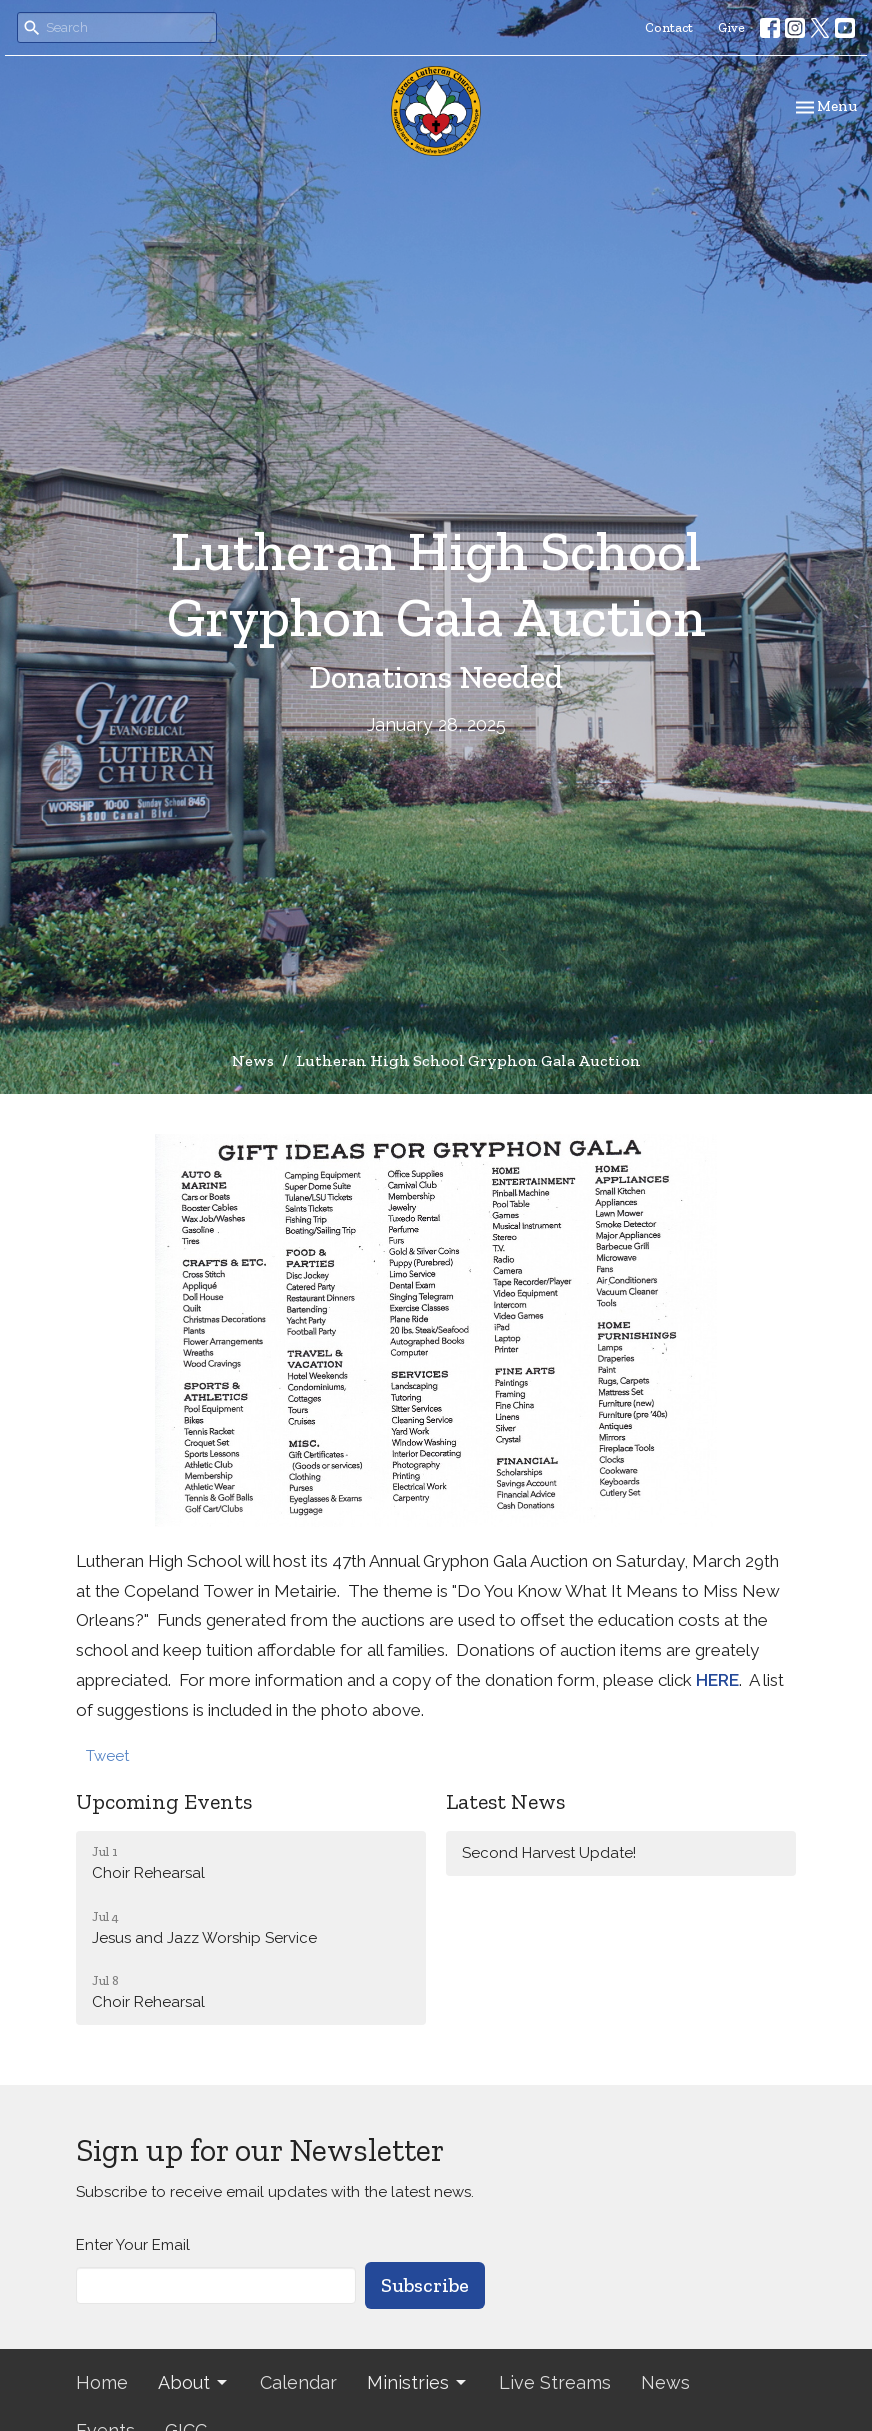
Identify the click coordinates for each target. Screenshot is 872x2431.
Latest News (505, 1801)
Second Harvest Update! (549, 1853)
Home (102, 2382)
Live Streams (555, 2382)
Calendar (298, 2382)
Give (731, 27)
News (253, 1060)
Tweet (107, 1756)
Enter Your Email (133, 2245)
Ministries (418, 2382)
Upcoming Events (164, 1801)
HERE (717, 1680)
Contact (669, 27)
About (194, 2382)
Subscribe (425, 2285)
